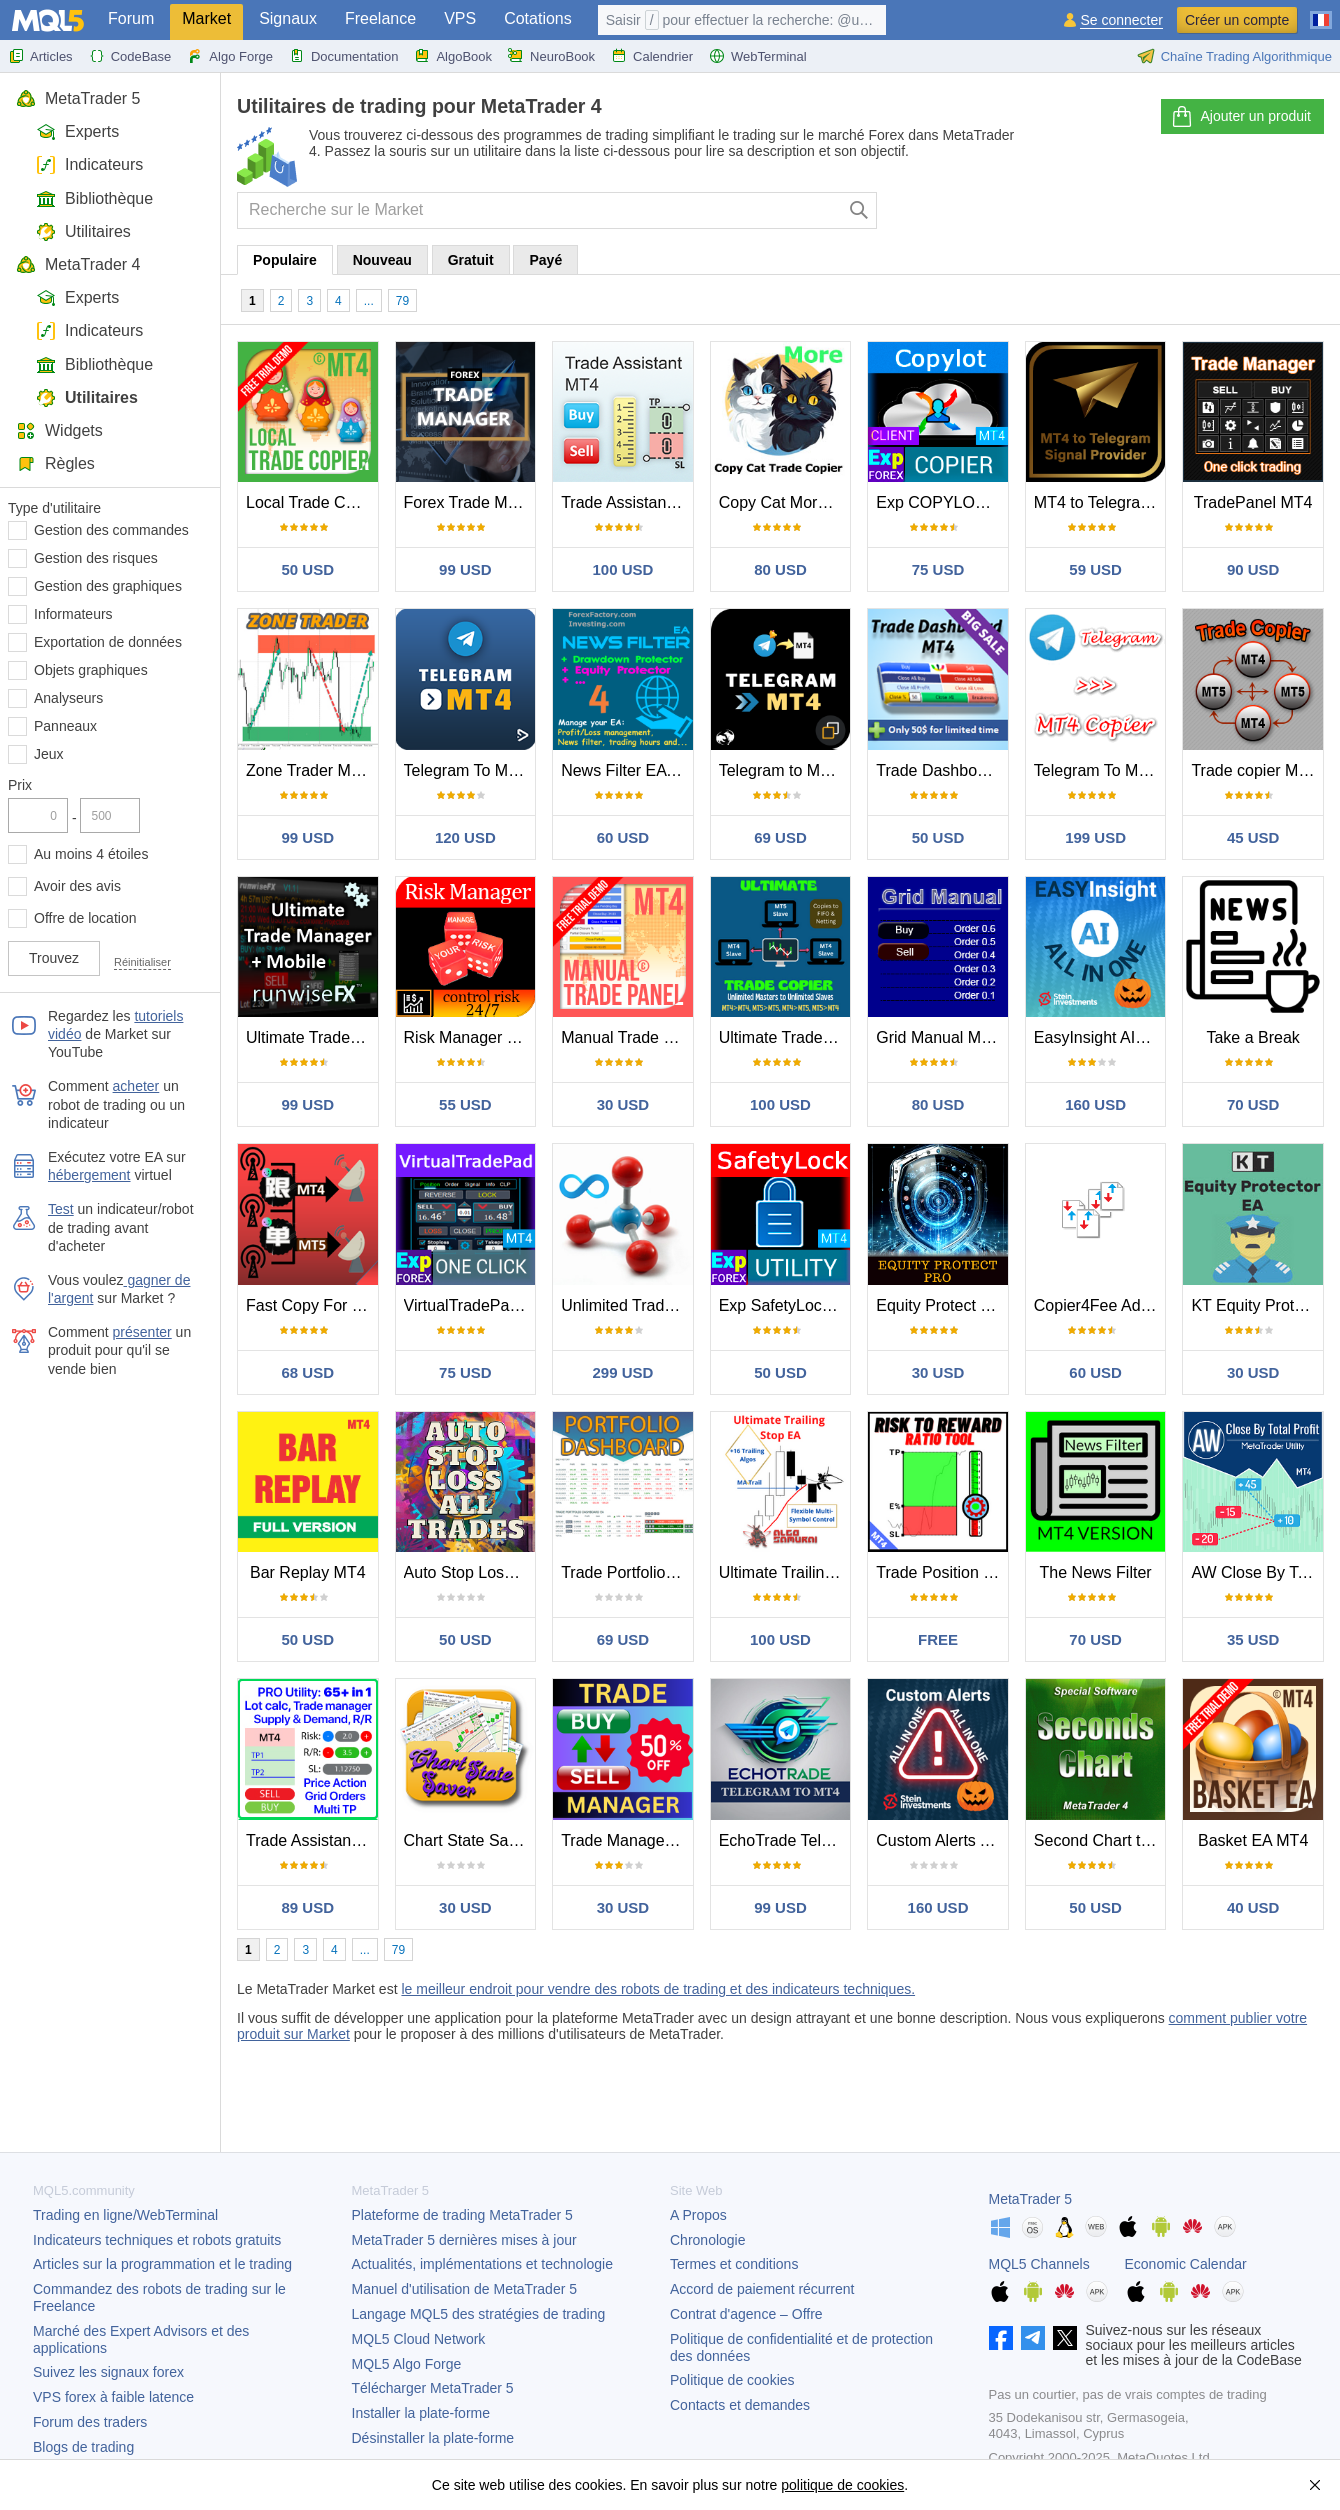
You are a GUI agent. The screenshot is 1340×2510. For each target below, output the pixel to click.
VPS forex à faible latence (113, 2397)
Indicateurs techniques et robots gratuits (157, 2240)
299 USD (622, 1372)
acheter (136, 1086)
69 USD (780, 837)
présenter (142, 1332)
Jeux (49, 754)
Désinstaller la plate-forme (433, 2438)
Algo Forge (230, 56)
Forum (131, 18)
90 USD (1253, 569)
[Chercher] (859, 210)
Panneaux (65, 726)
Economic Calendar (1186, 2264)
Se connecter (1121, 20)
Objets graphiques (91, 670)
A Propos (698, 2215)
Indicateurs (89, 164)
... (369, 301)
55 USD (465, 1104)
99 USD (465, 569)
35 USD (1253, 1639)
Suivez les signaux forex (108, 2372)
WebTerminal (758, 56)
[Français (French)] (1321, 12)
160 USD (1095, 1104)
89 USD (308, 1907)
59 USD (1095, 569)
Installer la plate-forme (421, 2413)
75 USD (938, 569)
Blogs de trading (83, 2447)
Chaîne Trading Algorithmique (1234, 56)
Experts (77, 131)
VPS (460, 18)
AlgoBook (453, 56)
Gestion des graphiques (108, 586)
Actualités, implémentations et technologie (482, 2264)
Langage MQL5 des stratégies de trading (479, 2314)
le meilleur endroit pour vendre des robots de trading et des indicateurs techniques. (658, 1989)
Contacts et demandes (740, 2405)
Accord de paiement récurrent (762, 2289)
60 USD (623, 837)
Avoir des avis (77, 886)
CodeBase (130, 56)
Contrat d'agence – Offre (746, 2314)
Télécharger (433, 2388)
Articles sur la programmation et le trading (162, 2264)
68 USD (308, 1372)
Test (61, 1209)
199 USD (1095, 837)
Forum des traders (90, 2422)
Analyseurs (68, 698)
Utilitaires (83, 231)
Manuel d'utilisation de (465, 2289)
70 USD (1253, 1104)
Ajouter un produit (1240, 117)
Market (206, 18)
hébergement (89, 1175)
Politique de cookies (732, 2380)
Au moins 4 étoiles (91, 854)
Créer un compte (1237, 20)
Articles (40, 56)
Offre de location (85, 918)
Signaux (288, 18)
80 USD (780, 569)
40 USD (1253, 1907)
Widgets (59, 430)
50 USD (308, 569)
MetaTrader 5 (78, 98)
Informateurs (73, 614)
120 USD (465, 837)
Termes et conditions (734, 2264)
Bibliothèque (94, 198)
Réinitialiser (142, 962)
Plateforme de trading (462, 2215)
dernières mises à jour (464, 2240)
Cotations (538, 18)
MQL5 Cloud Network (419, 2339)
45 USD (1253, 837)
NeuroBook (551, 56)
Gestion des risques (96, 558)
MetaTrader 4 (78, 264)
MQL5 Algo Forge (407, 2364)
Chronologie (708, 2240)
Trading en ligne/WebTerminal (125, 2215)
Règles (55, 463)
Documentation (343, 56)
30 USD (623, 1104)
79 (402, 301)
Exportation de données (108, 642)
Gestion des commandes (111, 530)
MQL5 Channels (1039, 2264)
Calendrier (652, 56)
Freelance (380, 18)
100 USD (622, 569)
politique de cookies (842, 2485)
